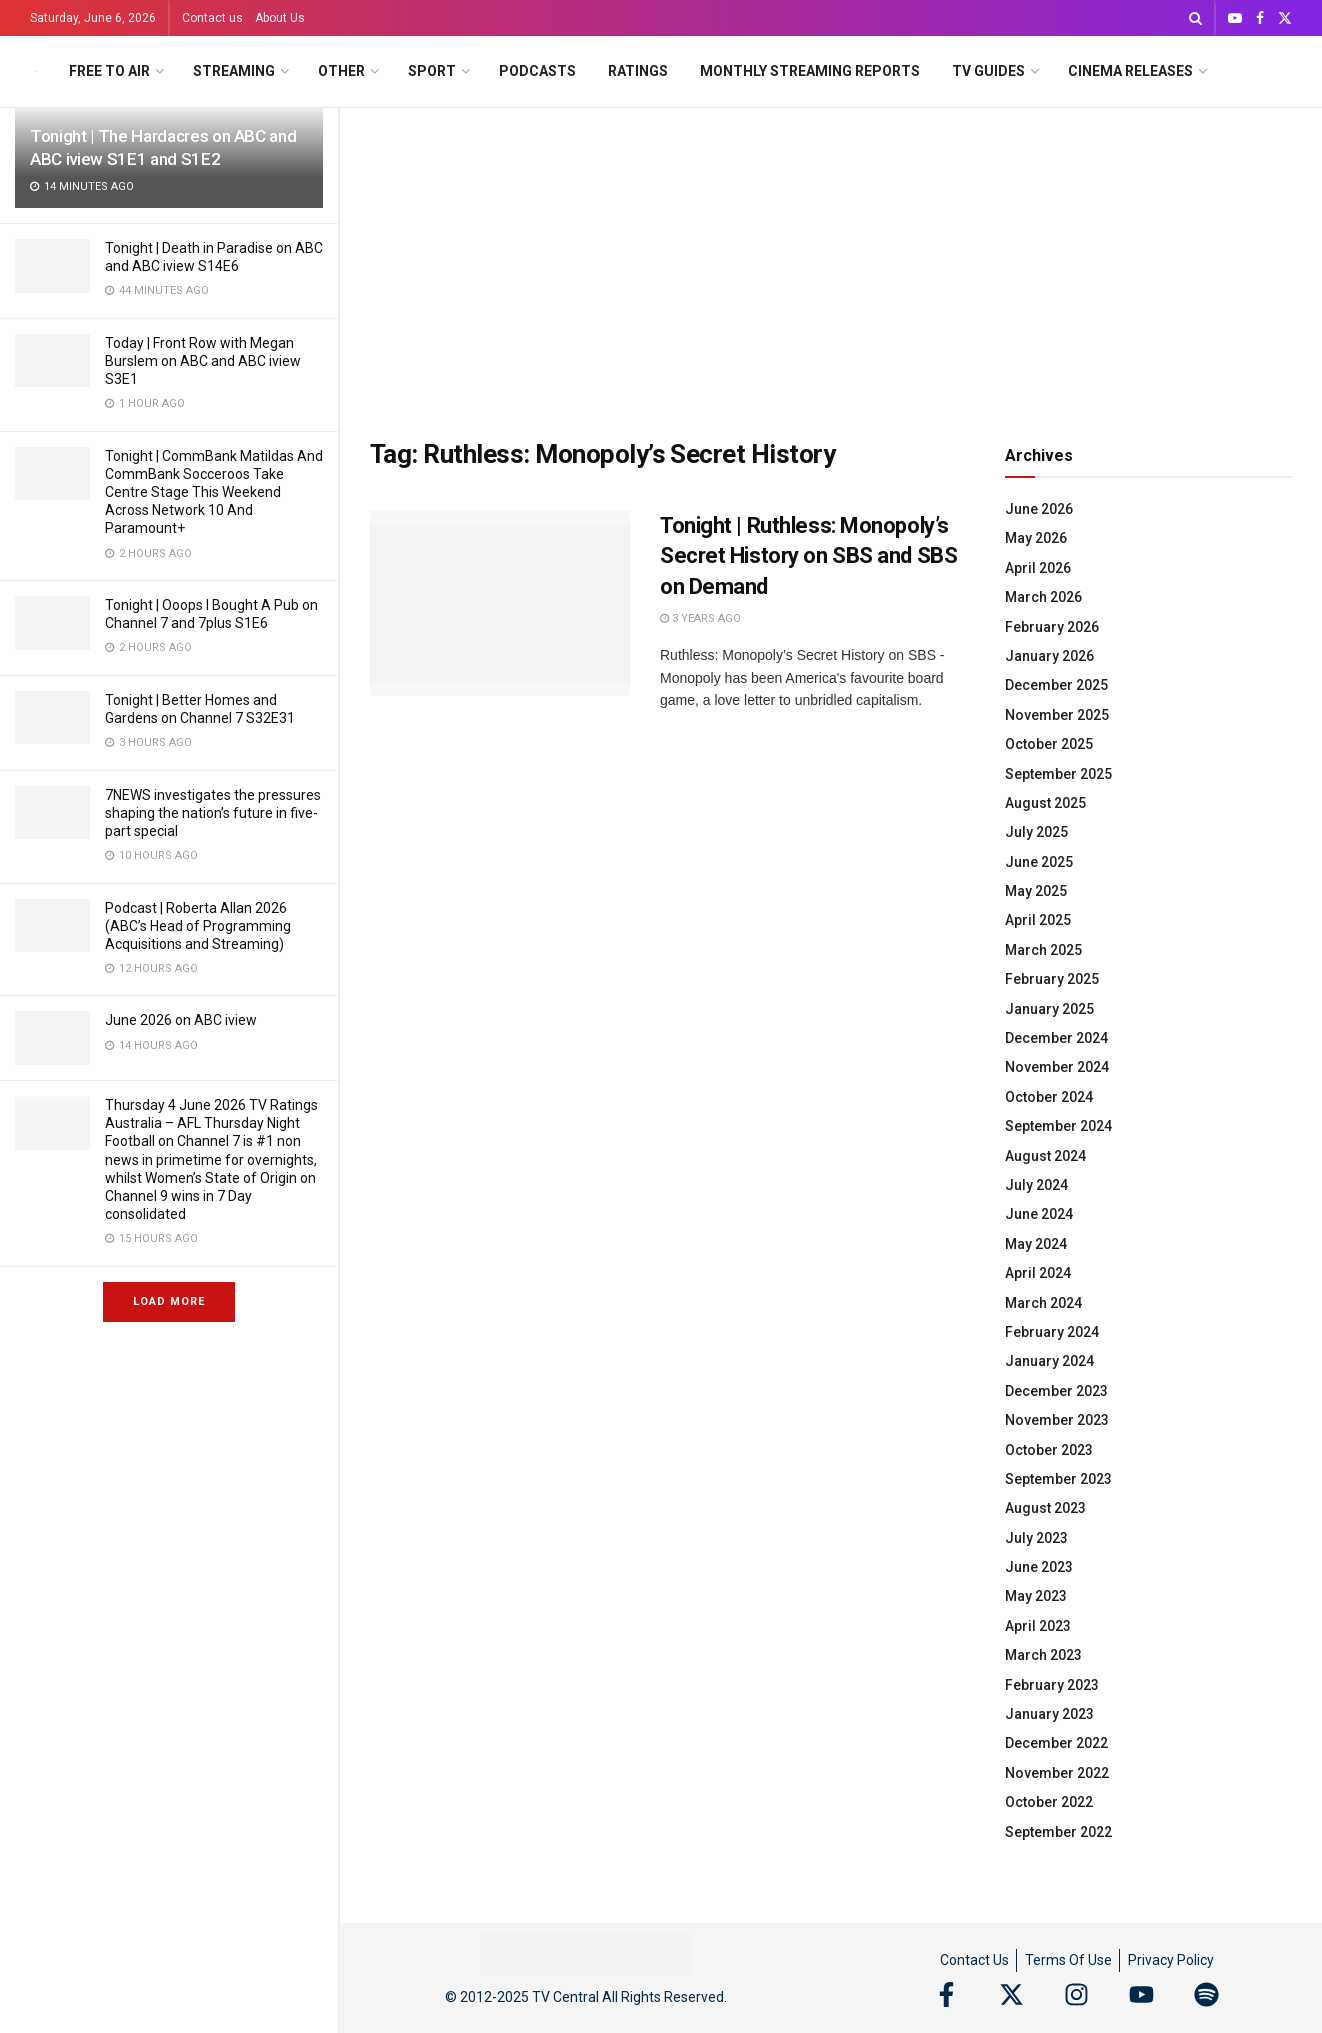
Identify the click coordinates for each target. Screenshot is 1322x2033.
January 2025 (1049, 1009)
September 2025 (1058, 774)
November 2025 (1057, 715)
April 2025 (1038, 920)
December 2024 (1056, 1038)
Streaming (234, 71)
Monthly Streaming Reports (810, 71)
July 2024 (1036, 1185)
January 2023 (1049, 1714)
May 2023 (1036, 1596)
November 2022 (1057, 1773)
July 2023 (1036, 1538)
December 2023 (1056, 1391)
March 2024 (1043, 1303)
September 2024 (1058, 1126)
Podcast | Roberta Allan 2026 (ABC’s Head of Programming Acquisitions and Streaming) (198, 926)
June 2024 (1039, 1214)
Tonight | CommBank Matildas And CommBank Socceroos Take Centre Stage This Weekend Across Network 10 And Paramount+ (214, 492)
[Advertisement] (831, 258)
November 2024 (1057, 1067)
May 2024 (1036, 1244)
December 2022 (1056, 1743)
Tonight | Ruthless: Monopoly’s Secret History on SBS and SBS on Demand (808, 556)
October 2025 (1049, 744)
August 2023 (1045, 1508)
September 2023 (1058, 1479)
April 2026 (1038, 568)
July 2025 (1036, 832)
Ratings (638, 71)
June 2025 (1039, 862)
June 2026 (1039, 509)
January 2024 (1049, 1361)
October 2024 (1049, 1097)
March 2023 (1043, 1655)
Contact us (212, 18)
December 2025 (1056, 685)
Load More (169, 1301)
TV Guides (988, 71)
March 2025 (1043, 950)
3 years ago (700, 618)
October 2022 (1049, 1802)
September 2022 (1058, 1832)
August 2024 (1045, 1156)
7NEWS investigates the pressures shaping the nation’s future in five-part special (213, 813)
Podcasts (537, 71)
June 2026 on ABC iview (181, 1020)
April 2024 (1038, 1273)
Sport (432, 71)
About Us (280, 18)
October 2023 (1049, 1450)
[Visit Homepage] (35, 71)
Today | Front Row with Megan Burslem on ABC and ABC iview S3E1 (203, 361)
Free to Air (109, 71)
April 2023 (1038, 1626)
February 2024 (1052, 1332)
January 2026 (1049, 656)
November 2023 (1057, 1420)
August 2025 (1045, 803)
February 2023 (1052, 1685)
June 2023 (1039, 1567)
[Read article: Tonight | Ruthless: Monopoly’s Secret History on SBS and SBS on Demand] (500, 604)
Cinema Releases (1130, 71)
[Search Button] (1195, 18)
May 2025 (1036, 891)
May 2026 (1036, 538)
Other (341, 71)
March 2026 (1043, 597)
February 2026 (1052, 627)
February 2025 (1052, 979)
